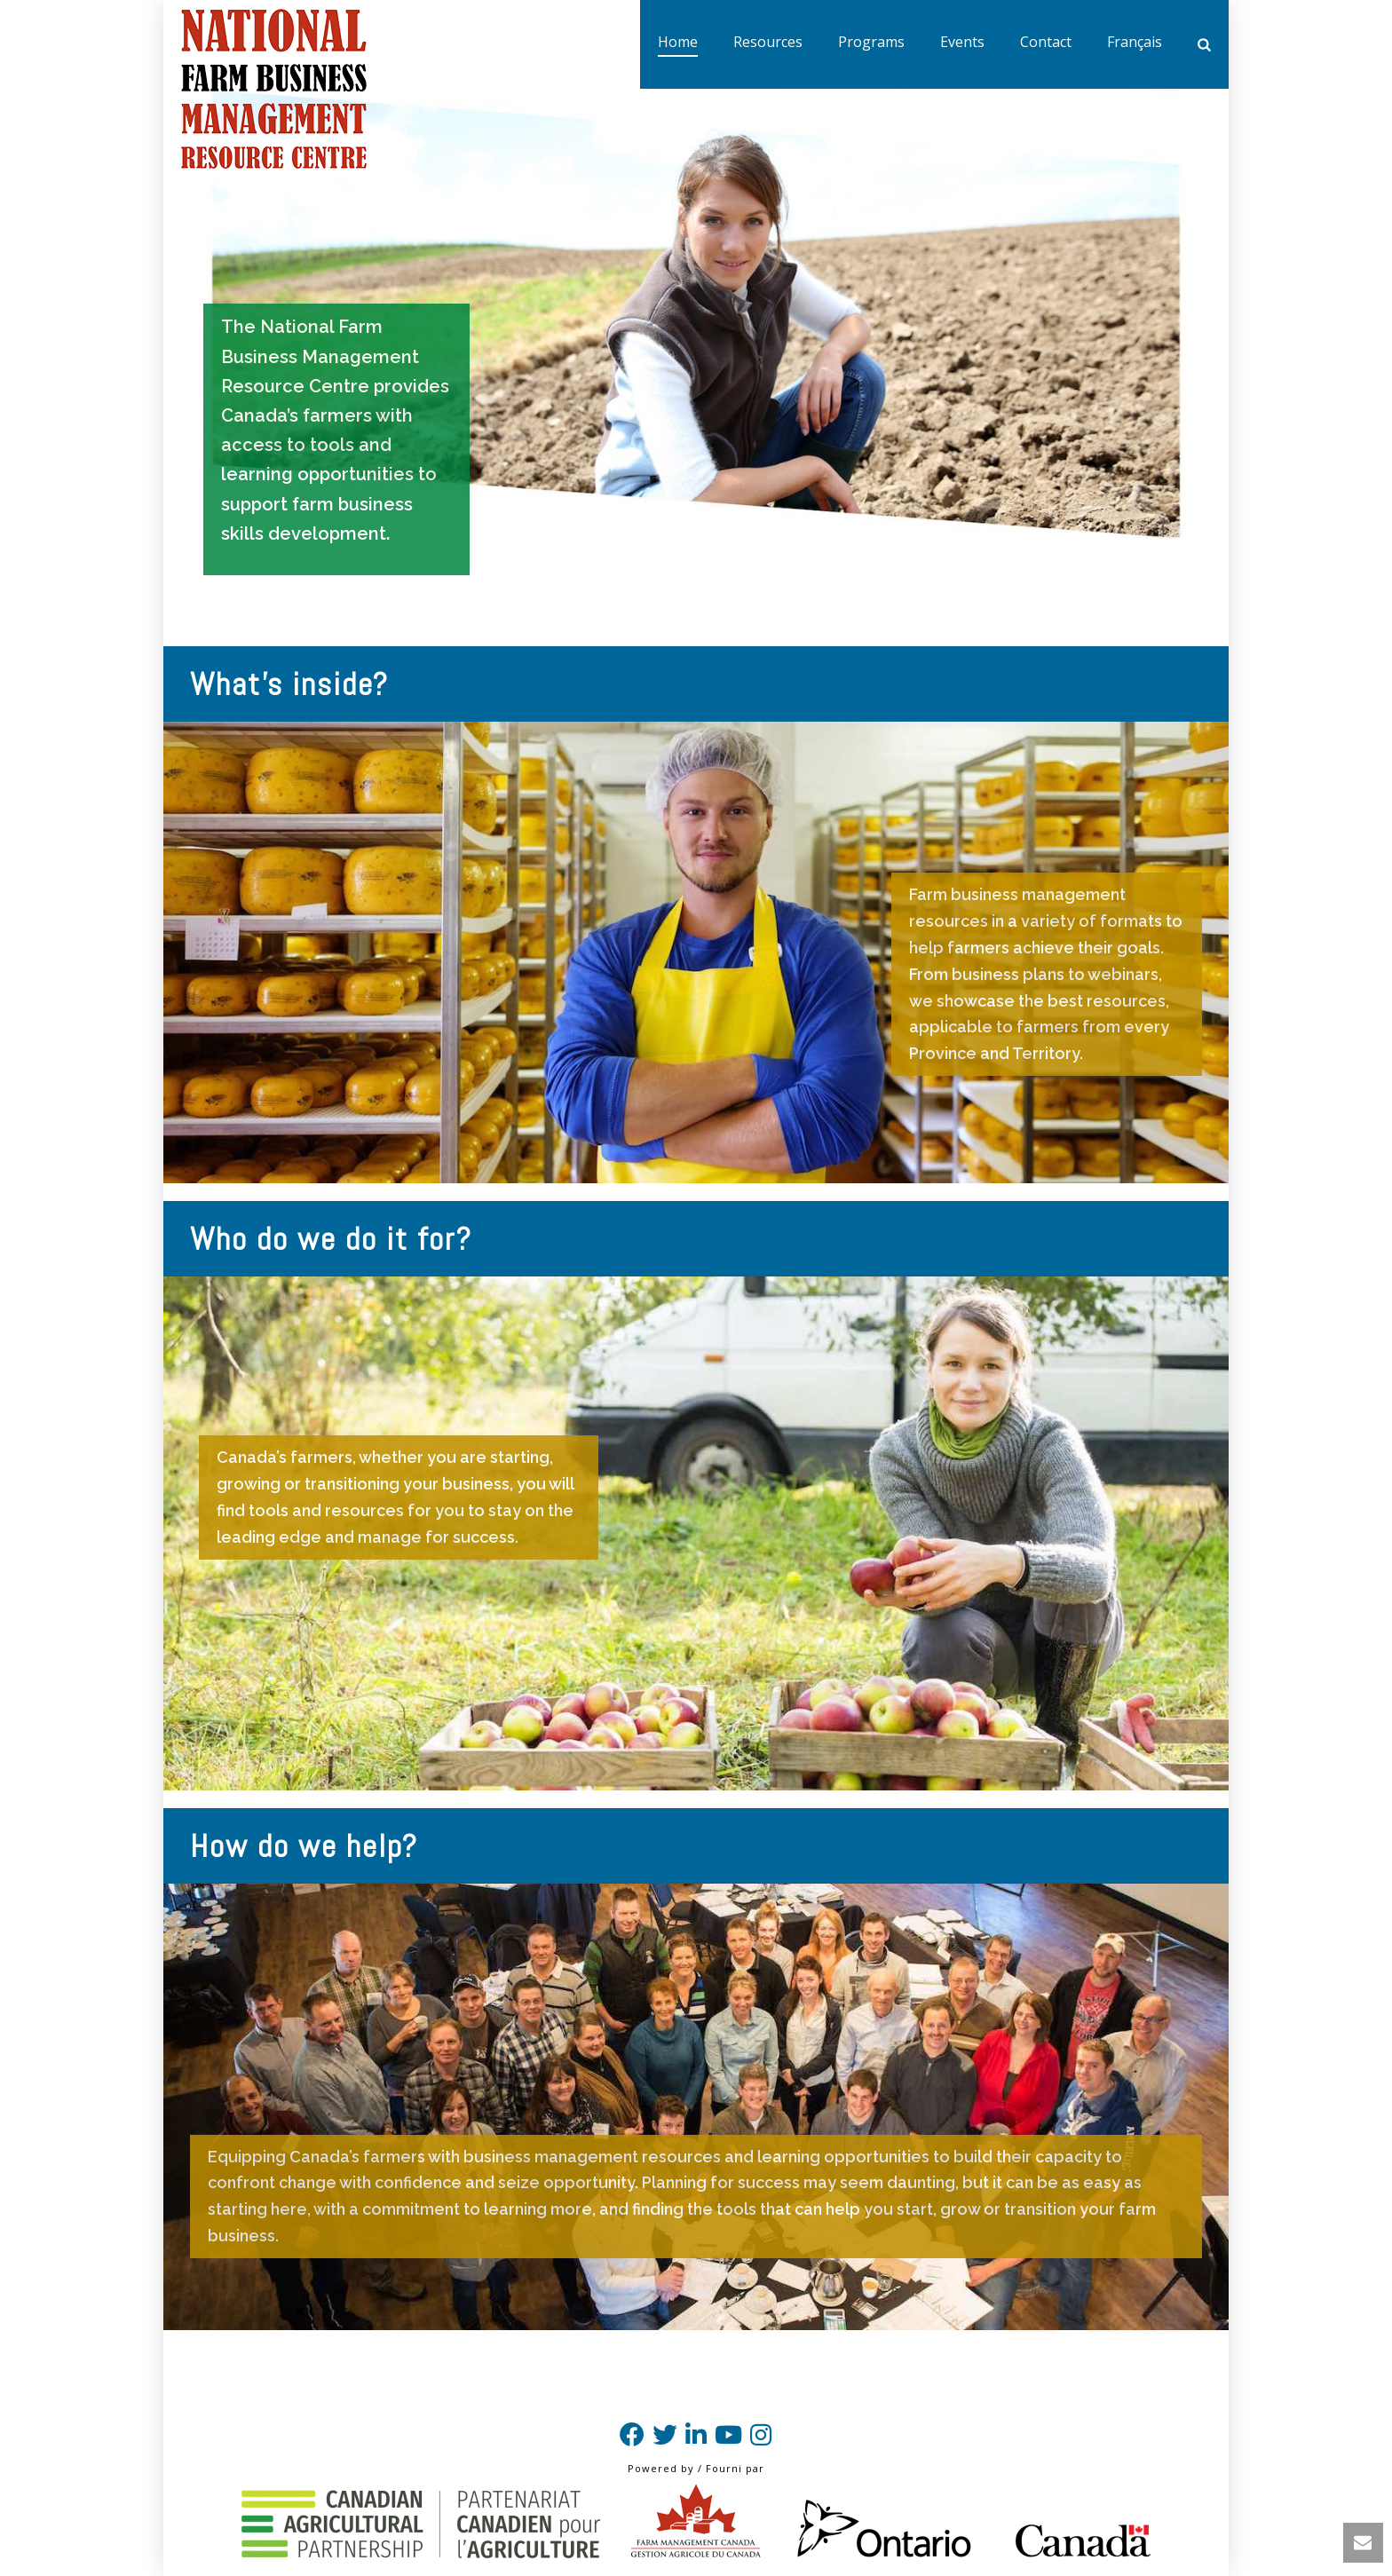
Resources (768, 42)
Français (1134, 42)
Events (962, 42)
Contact (1046, 42)
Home (678, 42)
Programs (871, 42)
